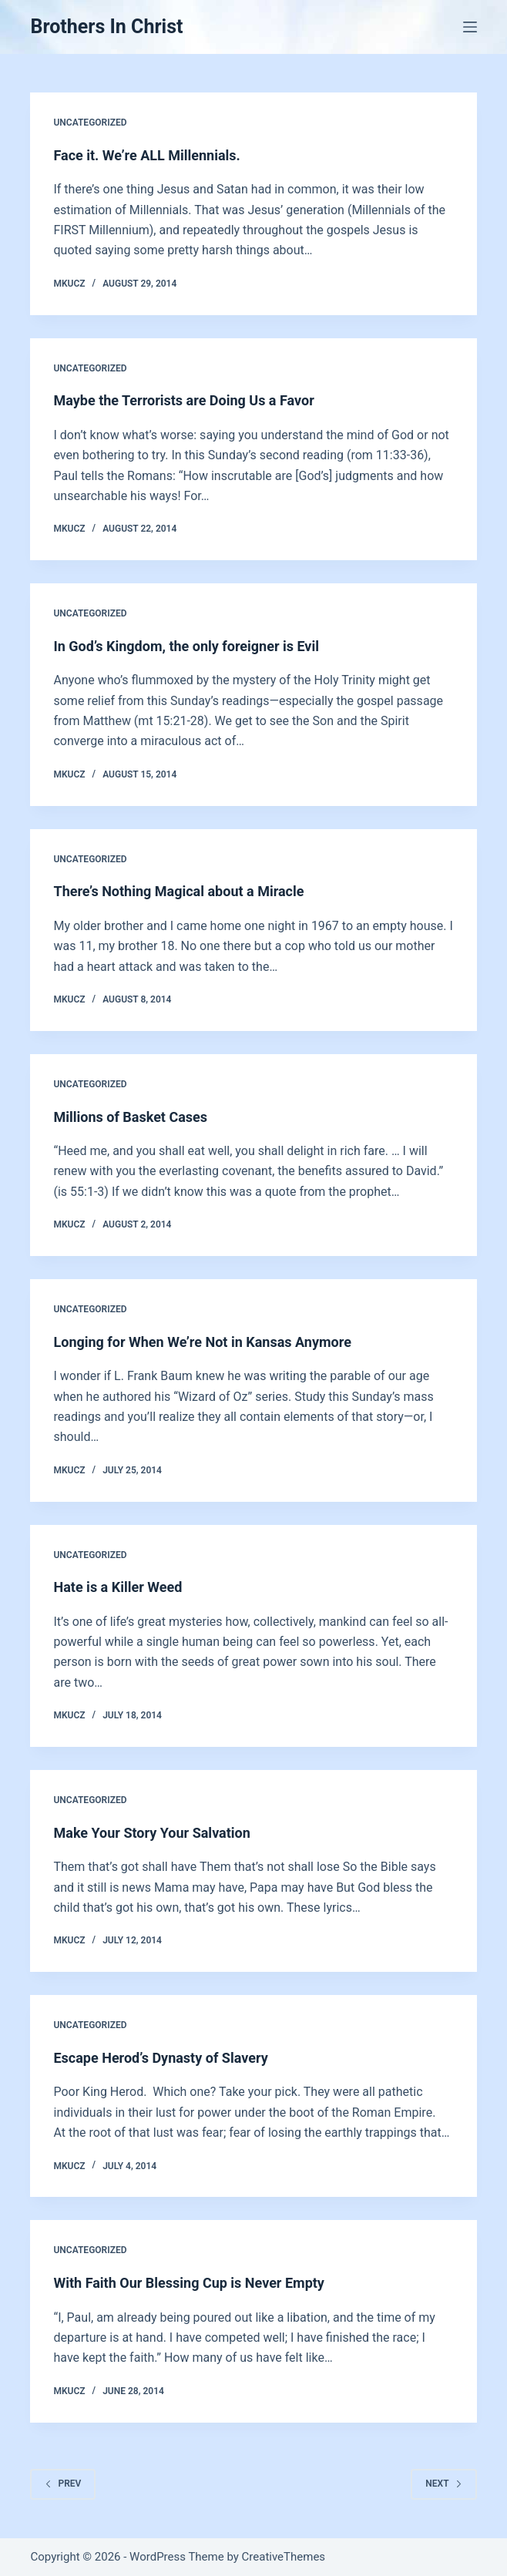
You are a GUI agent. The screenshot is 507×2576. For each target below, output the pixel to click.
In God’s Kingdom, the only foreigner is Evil (186, 646)
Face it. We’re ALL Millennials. (146, 155)
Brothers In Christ (106, 26)
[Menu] (470, 27)
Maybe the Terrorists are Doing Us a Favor (183, 400)
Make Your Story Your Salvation (151, 1833)
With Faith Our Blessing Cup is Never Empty (188, 2283)
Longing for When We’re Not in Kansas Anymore (202, 1342)
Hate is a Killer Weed (117, 1587)
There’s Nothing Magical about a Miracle (178, 891)
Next (443, 2483)
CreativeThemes (284, 2557)
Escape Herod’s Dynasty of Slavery (160, 2058)
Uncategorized (89, 122)
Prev (63, 2483)
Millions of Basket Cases (130, 1117)
